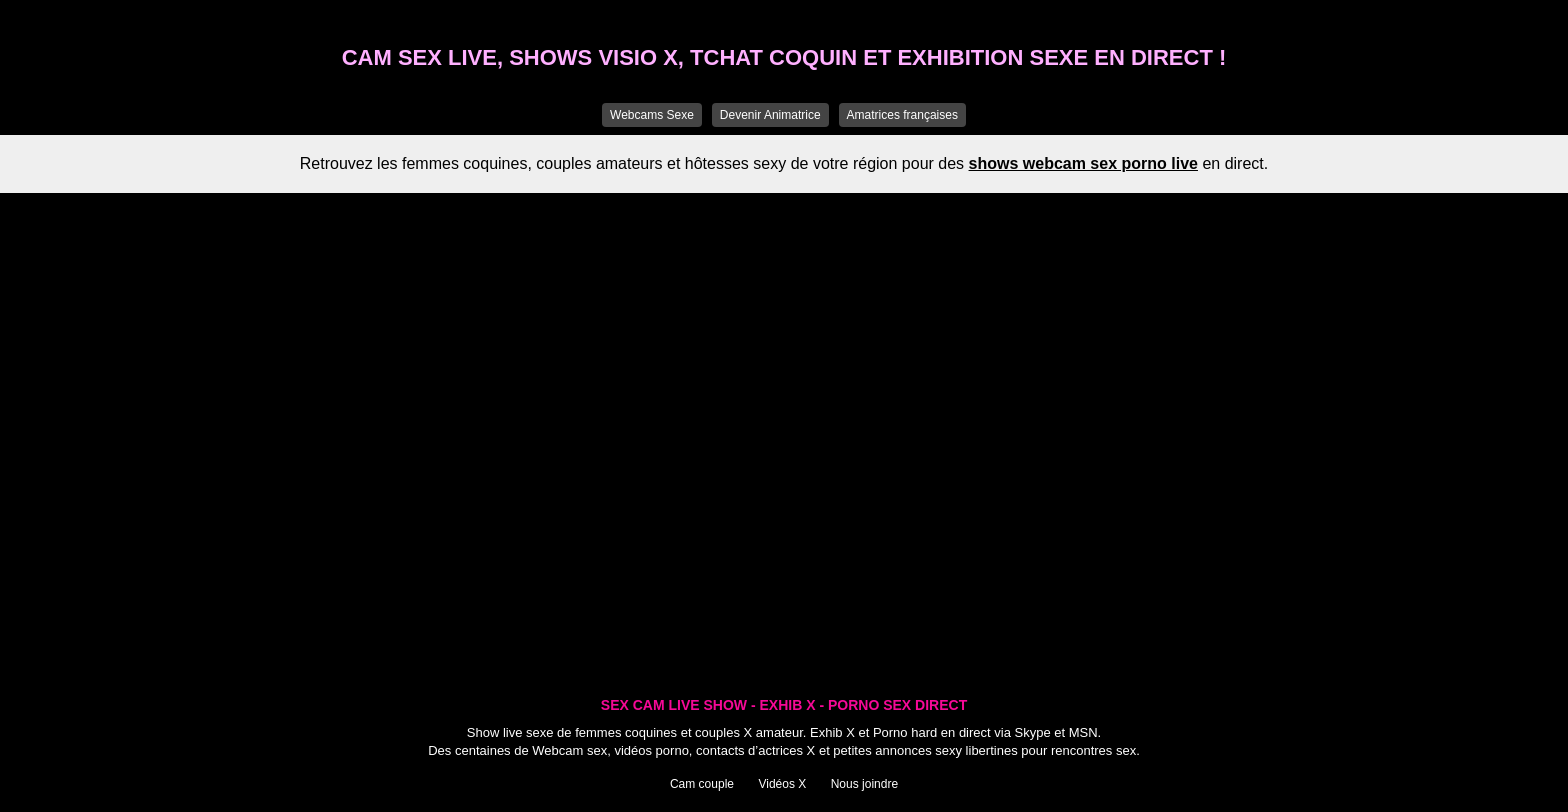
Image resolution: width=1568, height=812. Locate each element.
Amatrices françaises (902, 115)
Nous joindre (864, 784)
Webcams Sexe (652, 115)
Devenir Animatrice (770, 115)
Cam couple (702, 784)
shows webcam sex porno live (1083, 163)
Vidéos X (782, 784)
